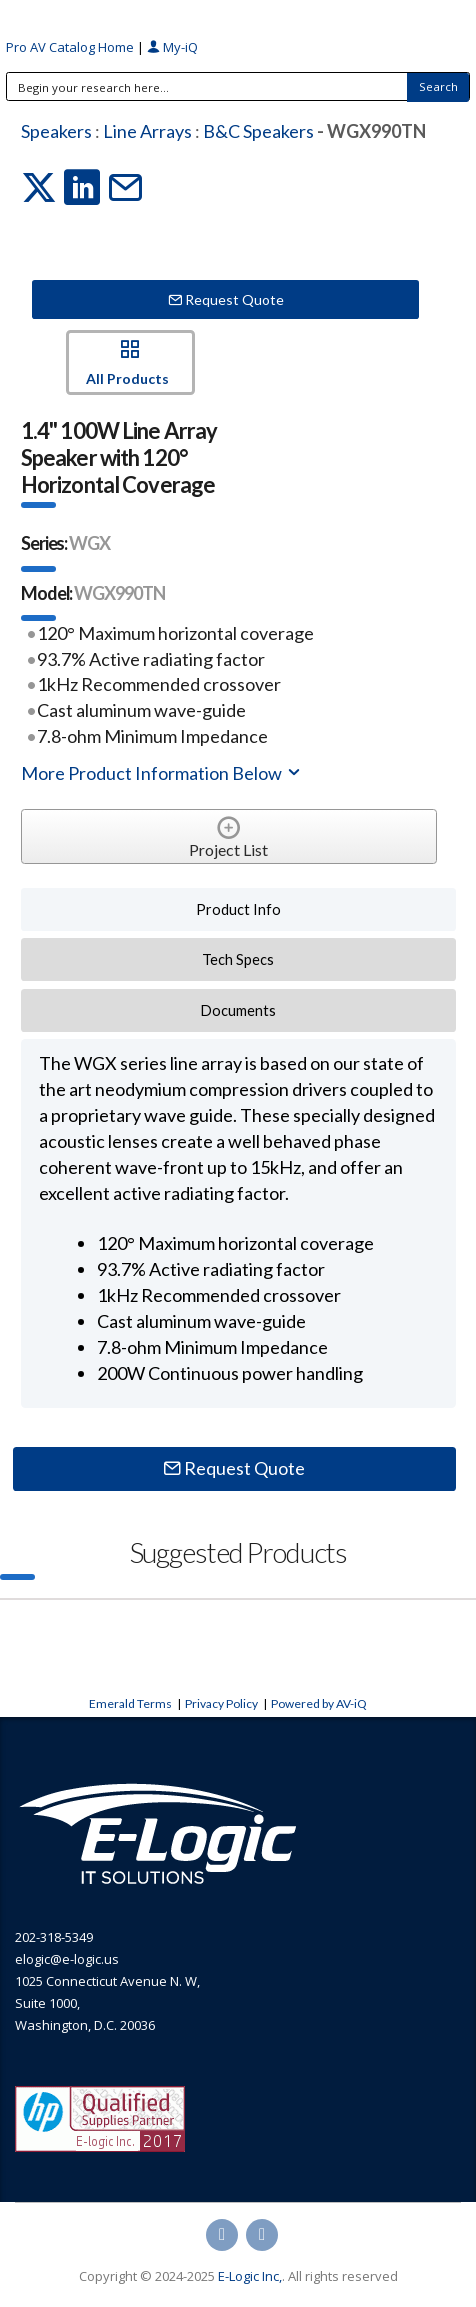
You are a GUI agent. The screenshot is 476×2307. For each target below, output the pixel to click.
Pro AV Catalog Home (71, 47)
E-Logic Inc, (250, 2276)
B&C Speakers (258, 131)
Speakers (56, 131)
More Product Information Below (162, 773)
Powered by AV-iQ (319, 1703)
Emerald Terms (130, 1703)
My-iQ (172, 47)
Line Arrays (147, 131)
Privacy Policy (221, 1703)
